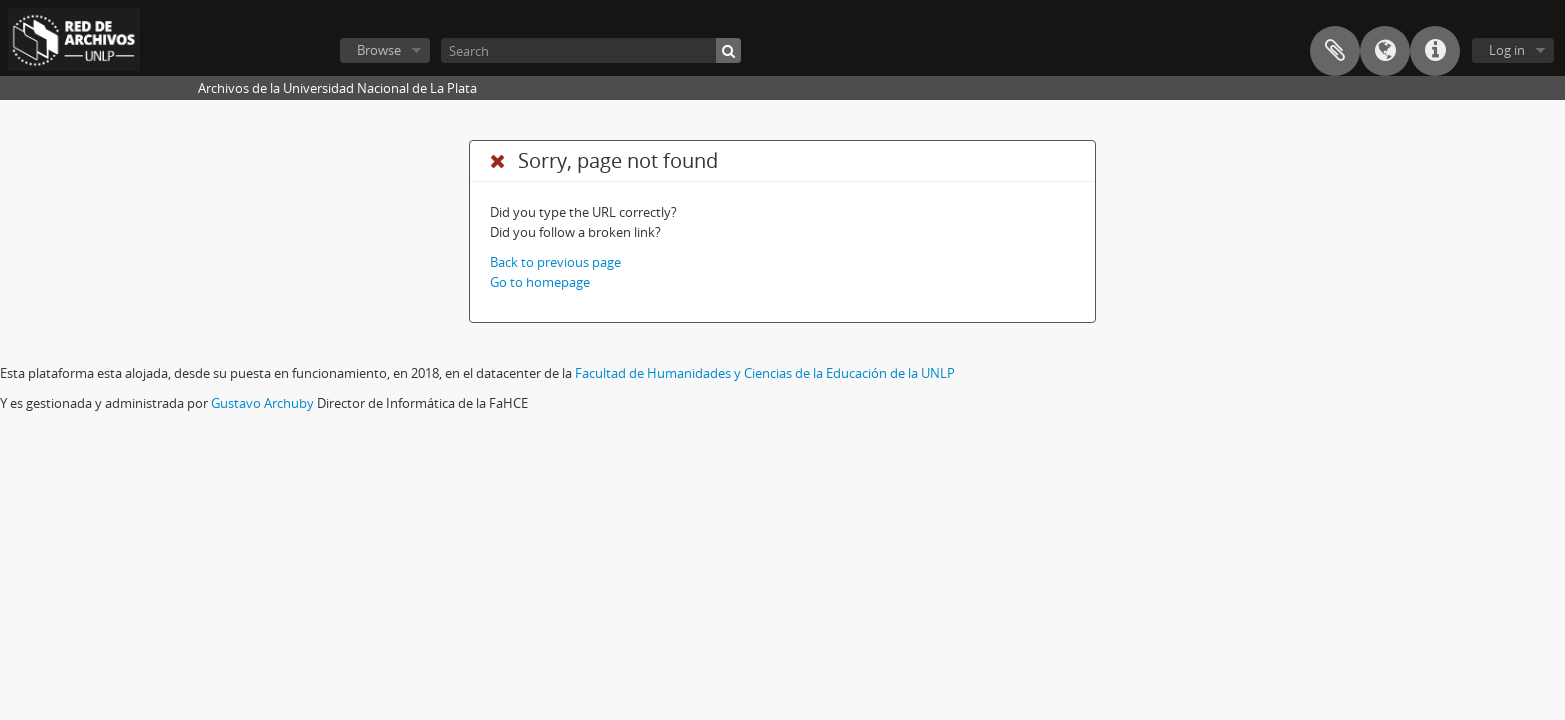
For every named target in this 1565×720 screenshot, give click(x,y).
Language (1385, 51)
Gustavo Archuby (262, 403)
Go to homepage (540, 282)
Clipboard (1335, 51)
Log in (1507, 50)
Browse (379, 50)
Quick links (1435, 51)
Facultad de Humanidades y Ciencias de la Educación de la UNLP (765, 373)
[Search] (591, 50)
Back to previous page (555, 262)
